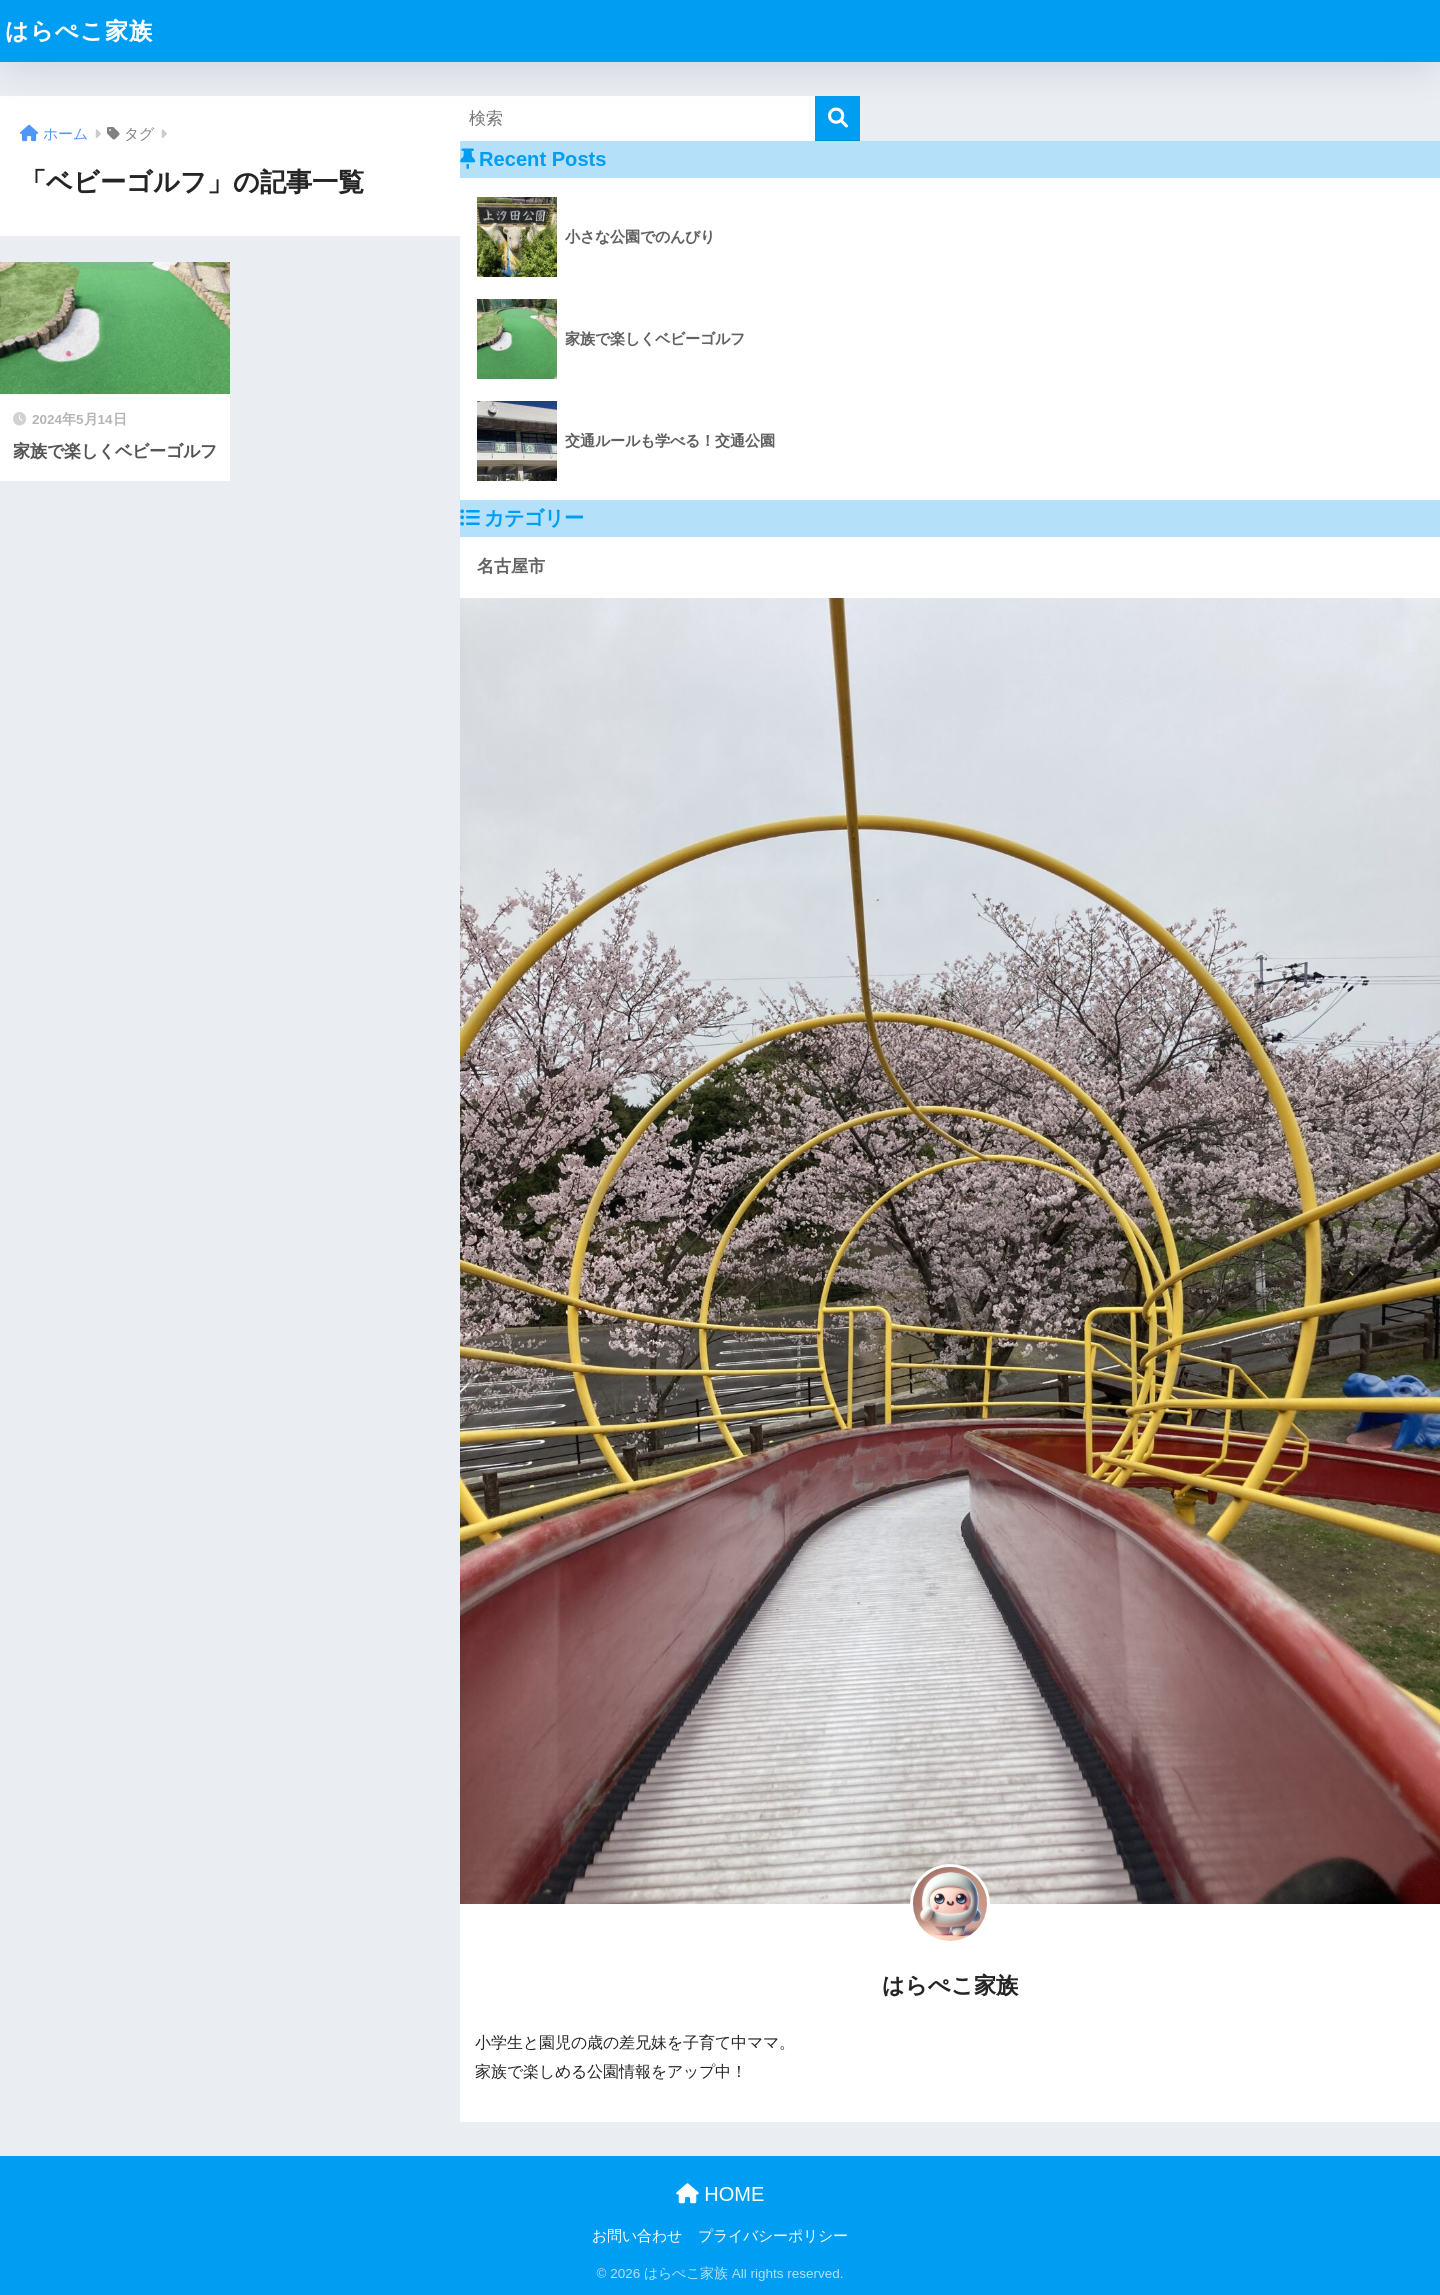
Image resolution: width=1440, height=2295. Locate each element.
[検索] (837, 118)
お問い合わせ (637, 2236)
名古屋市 (511, 566)
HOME (720, 2194)
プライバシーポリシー (773, 2236)
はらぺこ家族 (79, 31)
